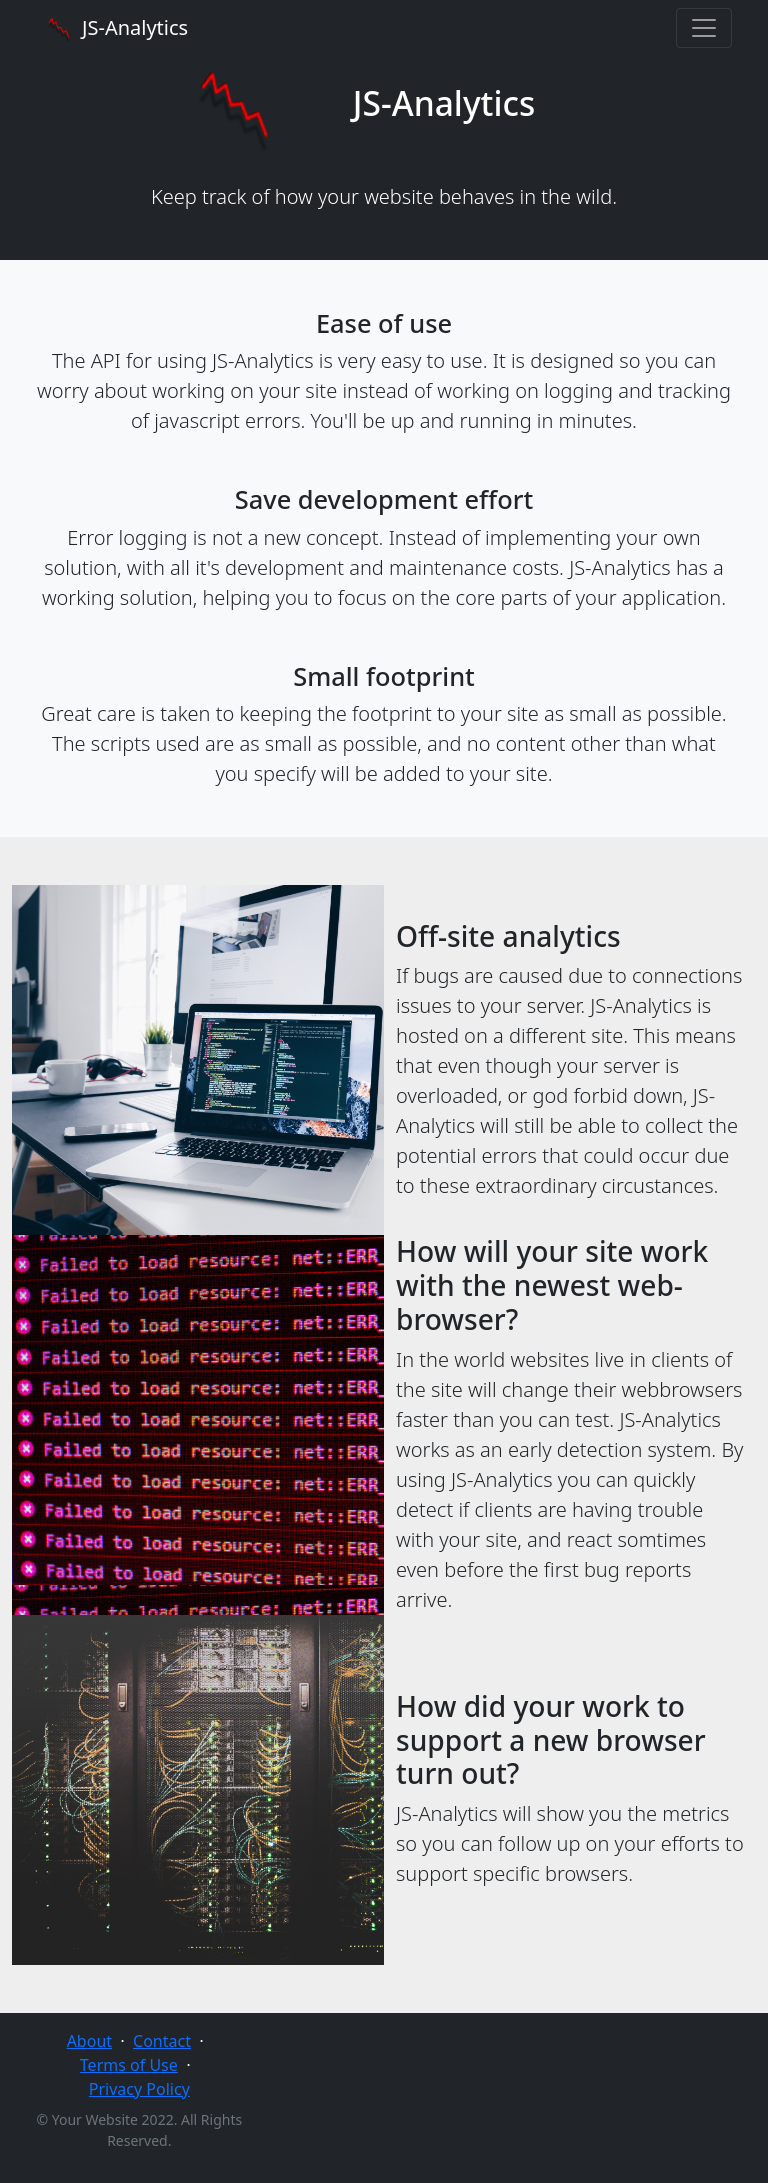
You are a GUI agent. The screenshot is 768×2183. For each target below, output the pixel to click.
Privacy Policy (139, 2089)
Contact (162, 2041)
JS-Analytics (116, 28)
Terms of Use (129, 2065)
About (89, 2041)
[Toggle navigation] (704, 28)
